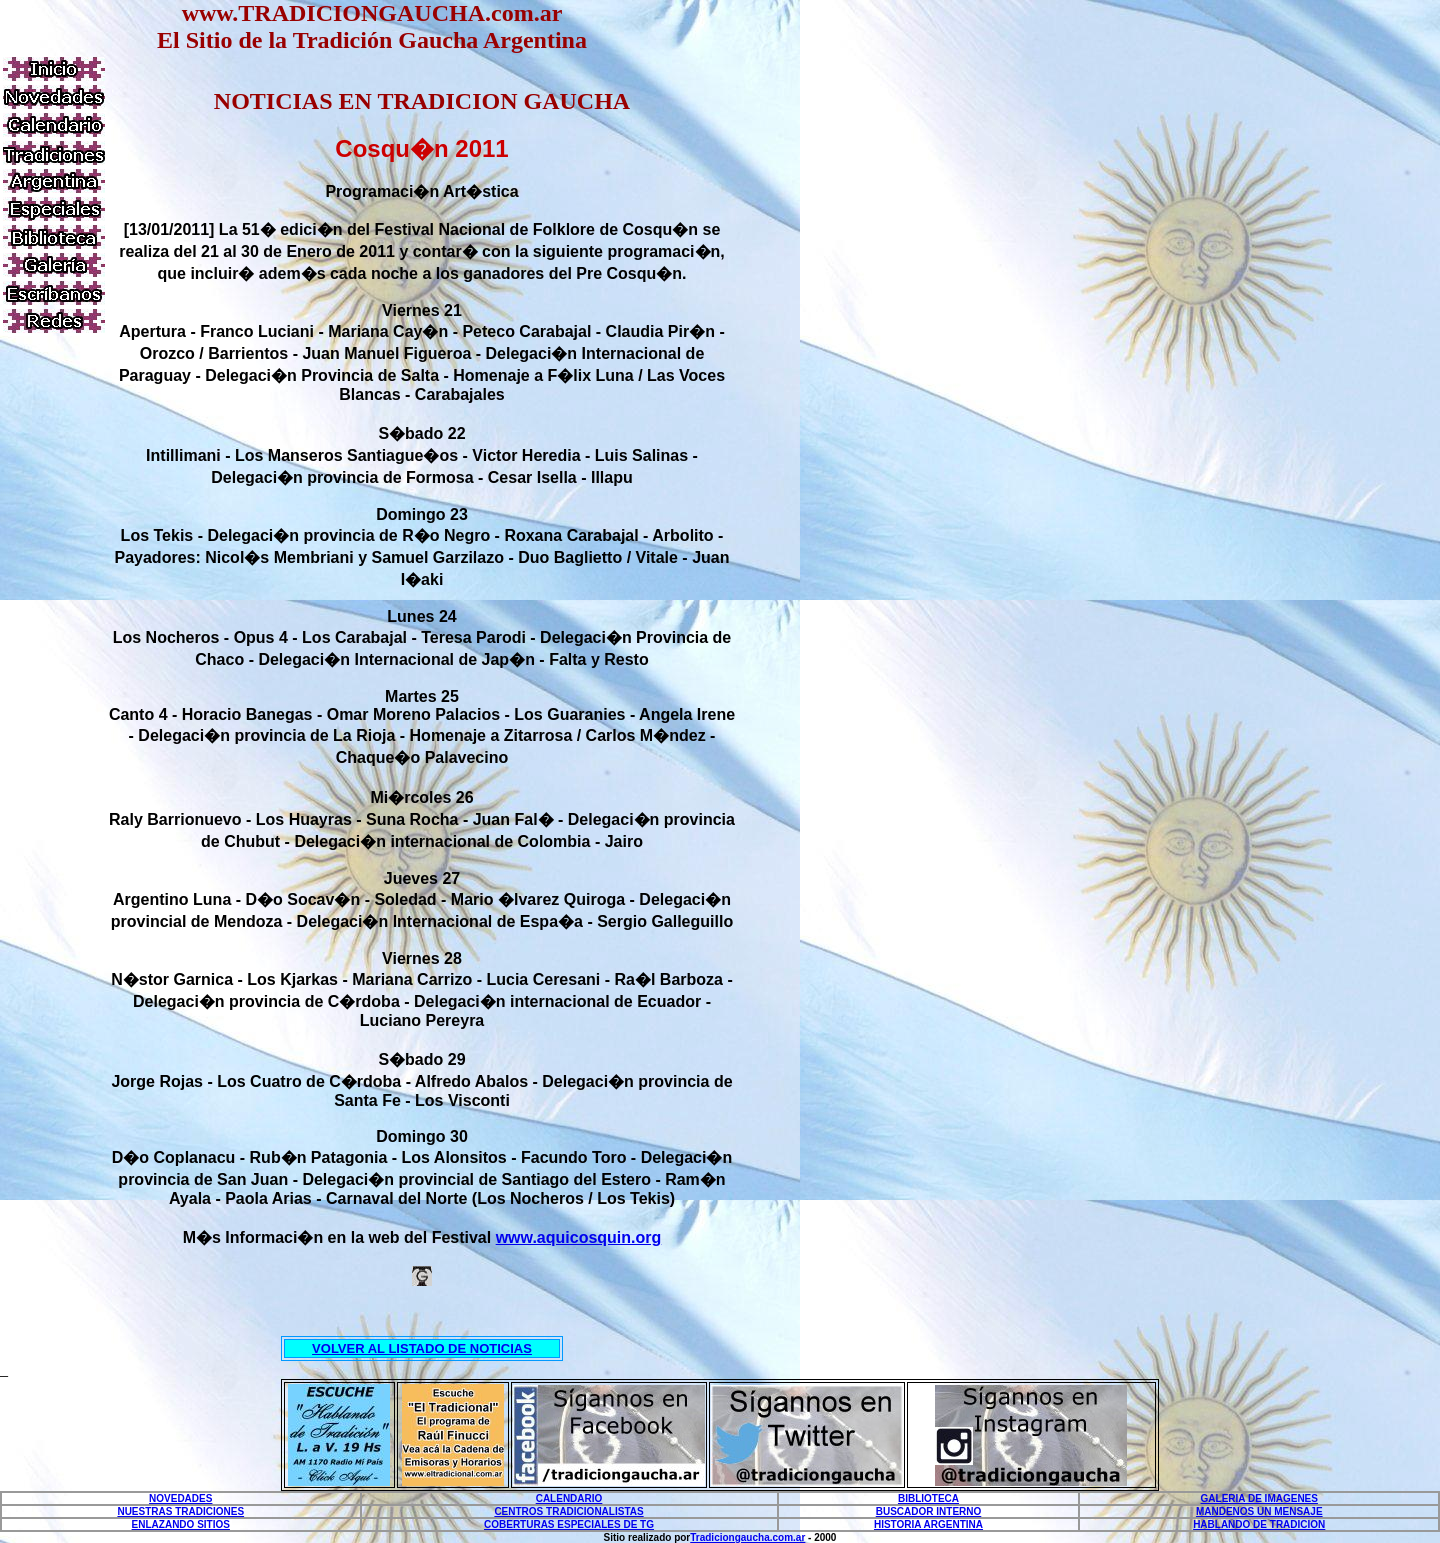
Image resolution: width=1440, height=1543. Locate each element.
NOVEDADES (180, 1498)
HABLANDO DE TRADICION (1259, 1524)
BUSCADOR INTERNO (929, 1511)
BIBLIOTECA (928, 1498)
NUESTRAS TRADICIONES (180, 1511)
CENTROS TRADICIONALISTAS (568, 1511)
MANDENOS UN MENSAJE (1259, 1511)
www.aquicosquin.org (579, 1237)
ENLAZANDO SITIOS (181, 1524)
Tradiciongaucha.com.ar (747, 1537)
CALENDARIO (569, 1498)
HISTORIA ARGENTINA (928, 1524)
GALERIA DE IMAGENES (1259, 1498)
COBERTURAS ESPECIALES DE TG (569, 1524)
